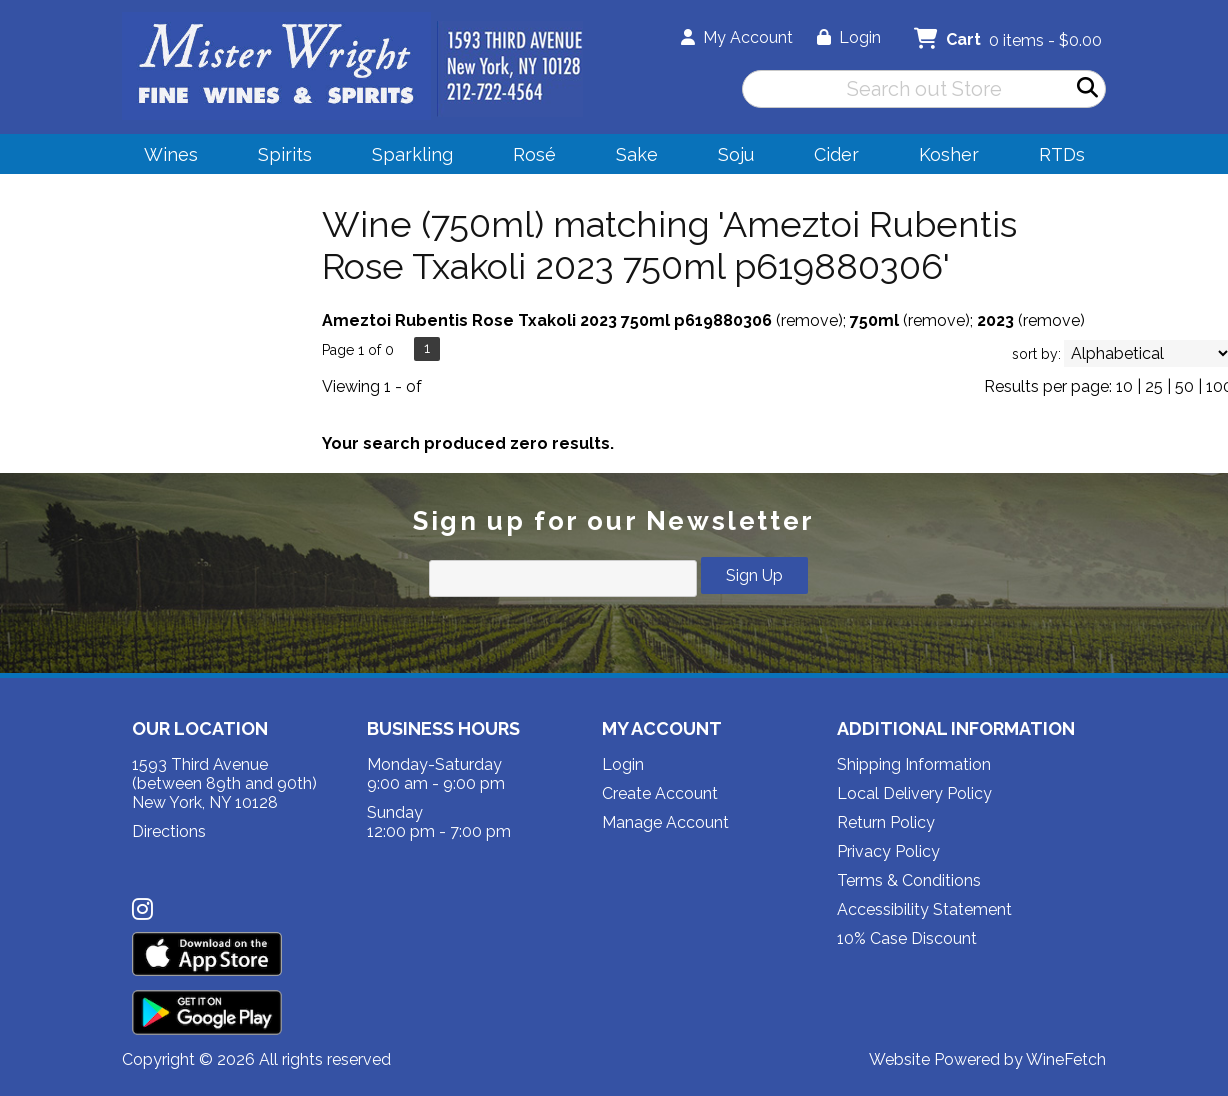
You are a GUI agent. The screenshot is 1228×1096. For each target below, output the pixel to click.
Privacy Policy (888, 851)
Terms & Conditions (909, 880)
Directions (169, 831)
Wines (164, 157)
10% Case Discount (907, 938)
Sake (637, 154)
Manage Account (665, 822)
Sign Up (754, 575)
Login (849, 37)
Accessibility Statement (924, 909)
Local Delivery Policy (914, 793)
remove (809, 320)
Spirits (278, 157)
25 (1154, 386)
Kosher (949, 154)
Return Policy (886, 822)
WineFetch (1066, 1059)
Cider (830, 157)
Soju (729, 157)
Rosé (534, 154)
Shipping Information (914, 764)
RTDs (1062, 154)
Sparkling (406, 157)
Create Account (660, 793)
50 (1184, 386)
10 (1124, 386)
